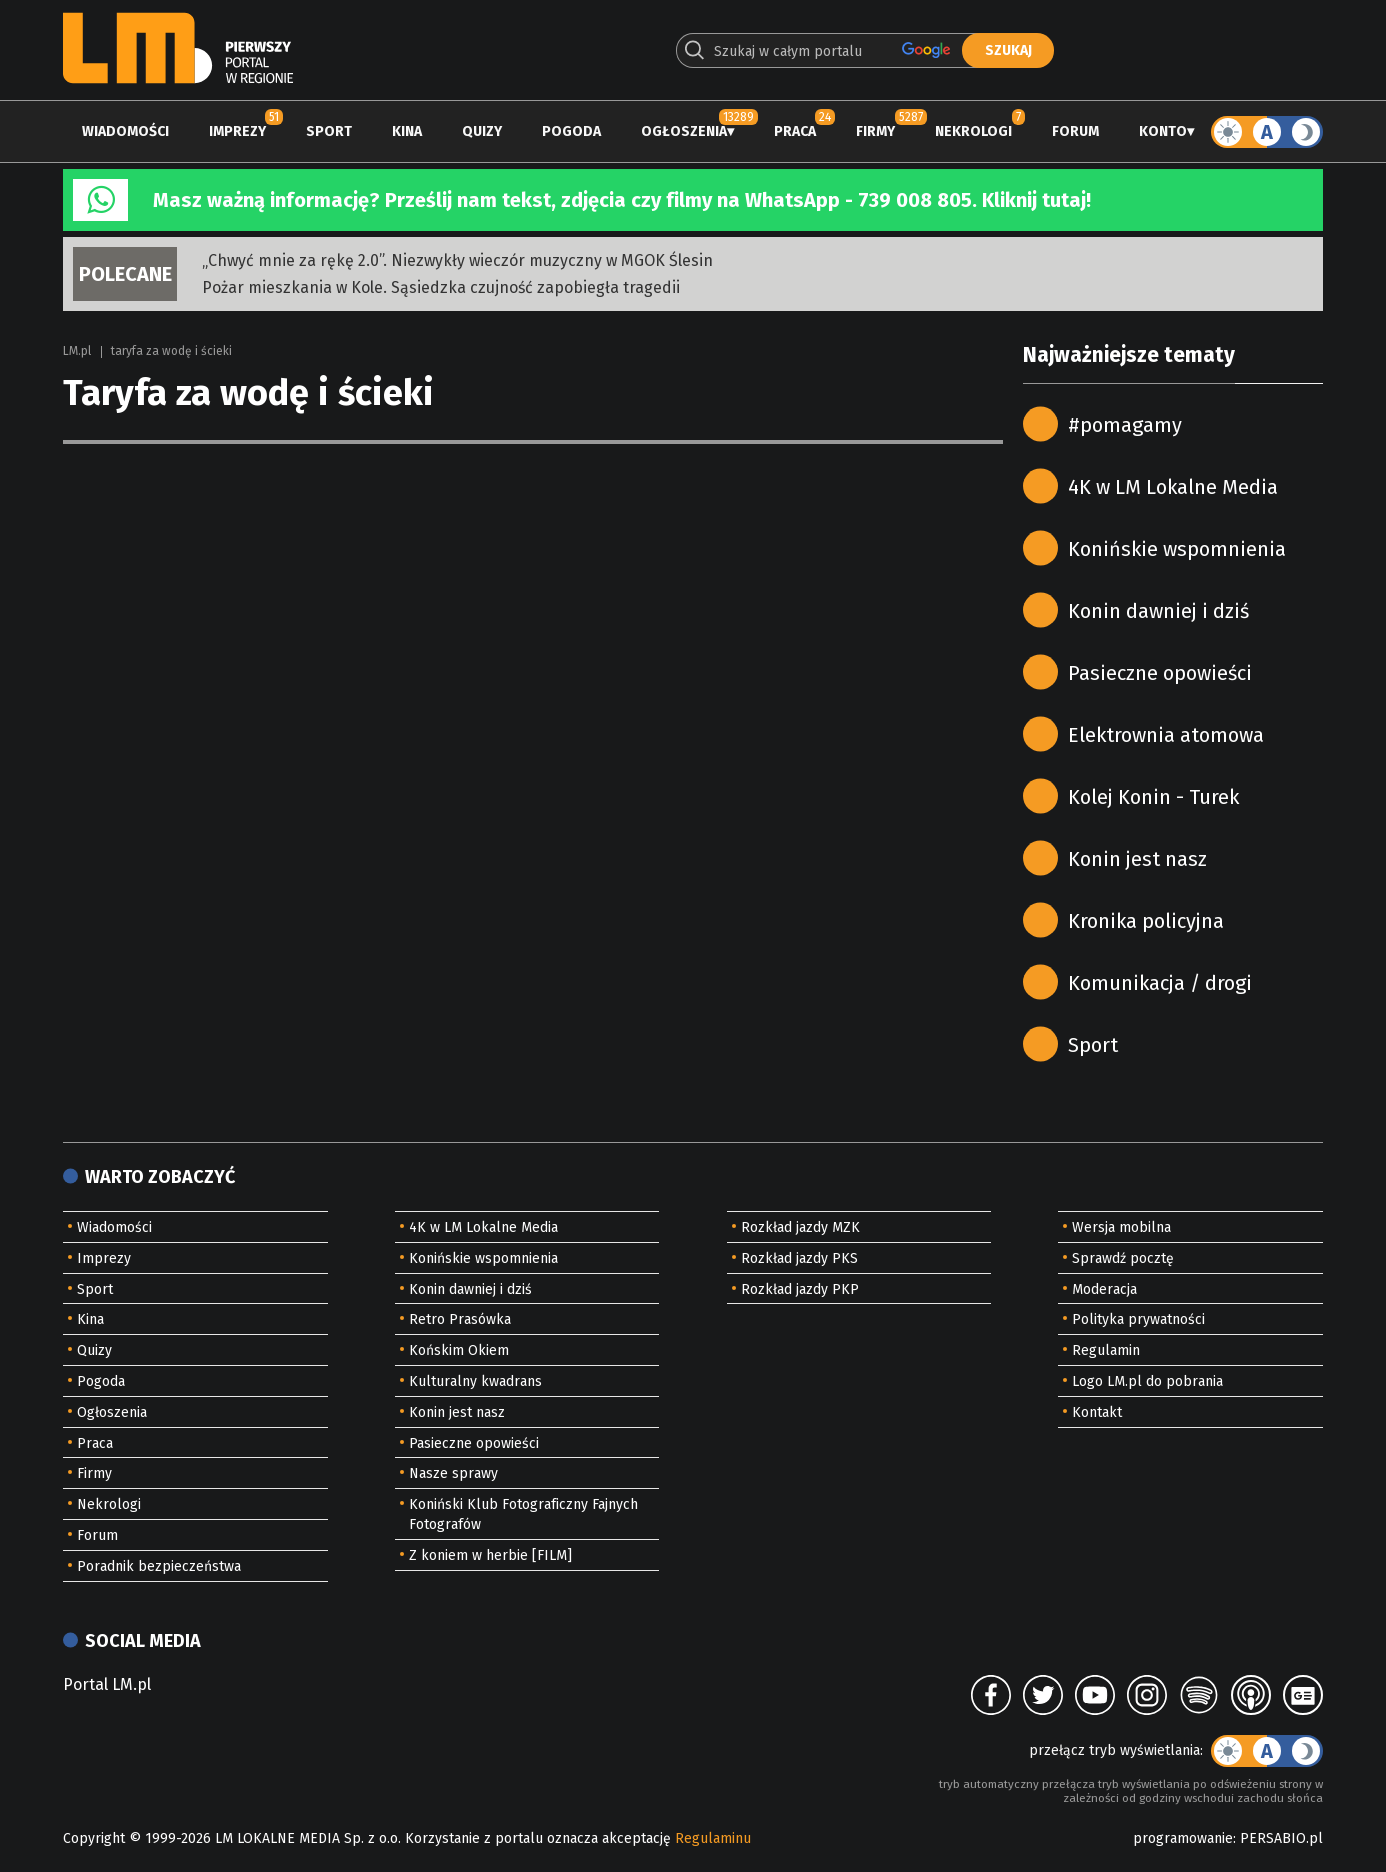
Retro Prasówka (460, 1319)
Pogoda (571, 131)
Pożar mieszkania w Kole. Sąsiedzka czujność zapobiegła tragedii (441, 287)
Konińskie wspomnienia (1177, 549)
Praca (795, 131)
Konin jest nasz (1137, 859)
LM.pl (77, 351)
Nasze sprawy (453, 1473)
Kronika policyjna (1146, 921)
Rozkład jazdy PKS (799, 1258)
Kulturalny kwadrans (475, 1381)
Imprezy (237, 131)
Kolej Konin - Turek (1153, 797)
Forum (1075, 131)
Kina (407, 131)
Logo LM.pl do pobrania (1147, 1381)
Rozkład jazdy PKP (800, 1289)
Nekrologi (973, 131)
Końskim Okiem (459, 1350)
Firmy (875, 131)
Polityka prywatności (1138, 1319)
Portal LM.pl (107, 1684)
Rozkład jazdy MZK (800, 1227)
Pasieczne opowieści (1160, 673)
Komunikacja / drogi (1160, 983)
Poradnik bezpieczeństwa (159, 1566)
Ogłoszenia (684, 131)
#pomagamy (1125, 425)
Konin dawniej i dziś (1158, 611)
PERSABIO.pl (1281, 1838)
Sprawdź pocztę (1123, 1258)
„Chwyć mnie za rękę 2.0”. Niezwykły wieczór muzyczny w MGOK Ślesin (457, 260)
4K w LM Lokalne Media (1173, 487)
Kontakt (1097, 1412)
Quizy (482, 131)
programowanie (1183, 1838)
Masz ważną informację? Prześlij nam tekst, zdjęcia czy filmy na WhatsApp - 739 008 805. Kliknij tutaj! (622, 200)
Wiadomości (125, 131)
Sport (329, 131)
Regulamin (1106, 1350)
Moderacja (1104, 1289)
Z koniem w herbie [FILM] (490, 1555)
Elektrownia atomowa (1166, 735)
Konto (1163, 131)
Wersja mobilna (1121, 1227)
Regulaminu (713, 1838)
